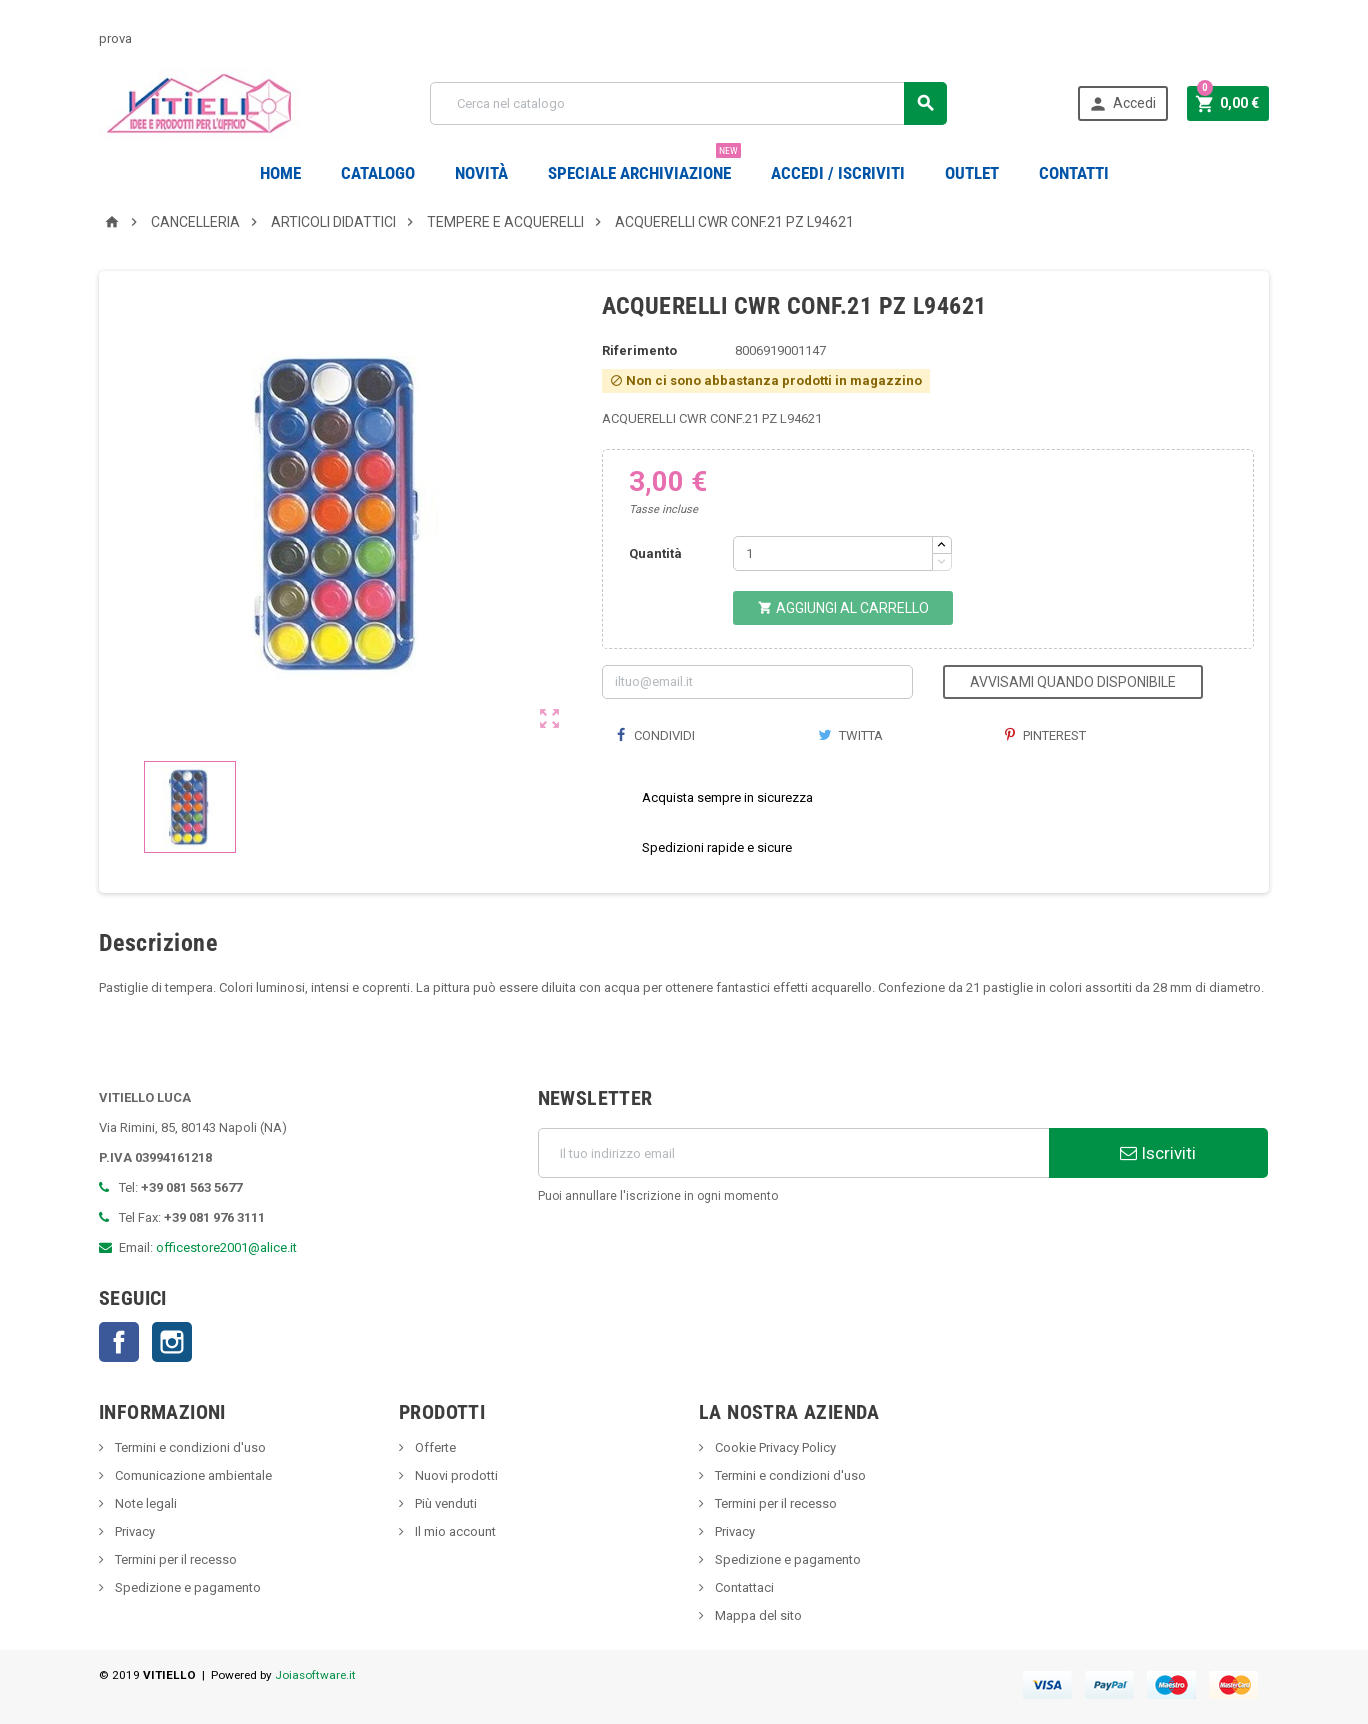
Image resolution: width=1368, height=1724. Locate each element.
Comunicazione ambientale (192, 1475)
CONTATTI (1074, 173)
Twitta (850, 735)
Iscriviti (1158, 1153)
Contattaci (743, 1587)
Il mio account (454, 1531)
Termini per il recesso (174, 1559)
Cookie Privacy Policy (774, 1447)
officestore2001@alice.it (226, 1247)
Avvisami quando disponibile (1073, 682)
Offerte (434, 1447)
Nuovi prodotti (455, 1475)
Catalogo (378, 173)
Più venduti (444, 1503)
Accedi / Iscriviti (838, 173)
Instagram (172, 1342)
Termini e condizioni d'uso (189, 1447)
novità (481, 173)
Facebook (119, 1342)
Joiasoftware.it (315, 1675)
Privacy (133, 1531)
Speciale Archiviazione (644, 165)
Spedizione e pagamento (186, 1587)
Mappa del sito (757, 1615)
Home (280, 173)
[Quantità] (833, 553)
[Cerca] (688, 103)
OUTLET (972, 173)
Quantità (655, 553)
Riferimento (639, 350)
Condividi (656, 735)
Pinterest (1045, 735)
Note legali (144, 1503)
